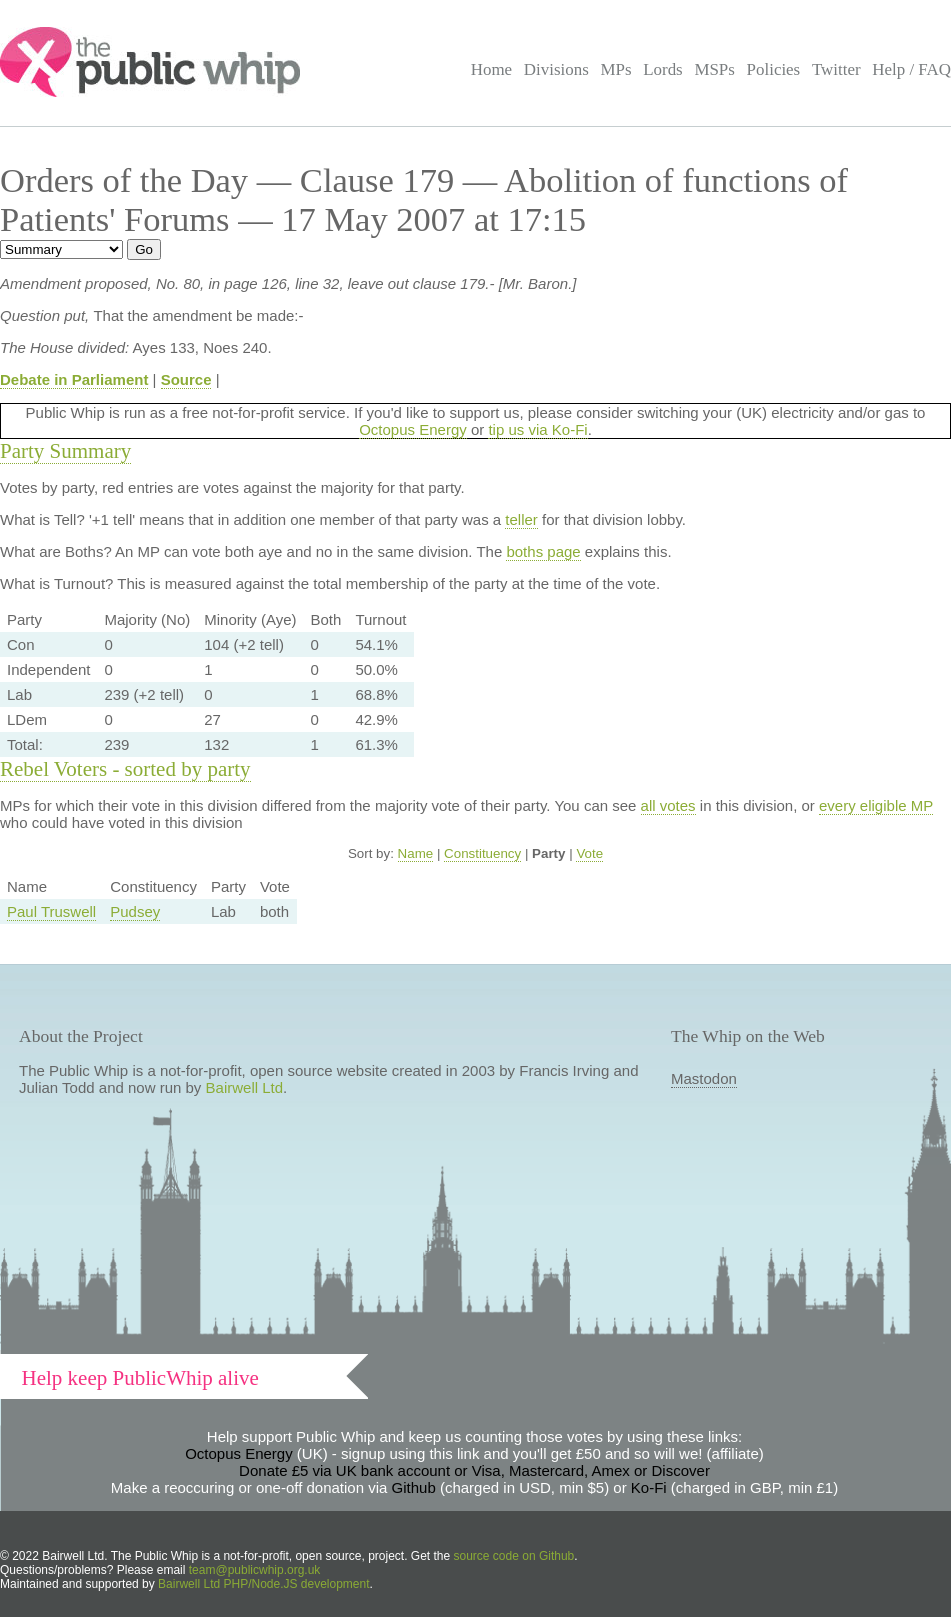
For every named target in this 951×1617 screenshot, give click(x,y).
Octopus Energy (413, 429)
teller (521, 519)
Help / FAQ (911, 69)
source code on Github (514, 1556)
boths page (543, 551)
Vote (589, 853)
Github (414, 1487)
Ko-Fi (649, 1487)
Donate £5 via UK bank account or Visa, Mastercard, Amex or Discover (474, 1470)
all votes (668, 805)
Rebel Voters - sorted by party (125, 769)
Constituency (482, 853)
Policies (774, 69)
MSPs (714, 69)
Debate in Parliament (74, 379)
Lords (663, 69)
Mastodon (704, 1078)
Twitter (836, 69)
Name (416, 853)
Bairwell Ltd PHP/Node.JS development (263, 1584)
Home (491, 69)
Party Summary (65, 451)
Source (186, 379)
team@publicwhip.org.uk (255, 1570)
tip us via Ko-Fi (537, 429)
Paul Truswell (51, 911)
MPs (615, 69)
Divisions (556, 69)
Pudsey (135, 911)
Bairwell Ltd (245, 1087)
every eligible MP (876, 805)
